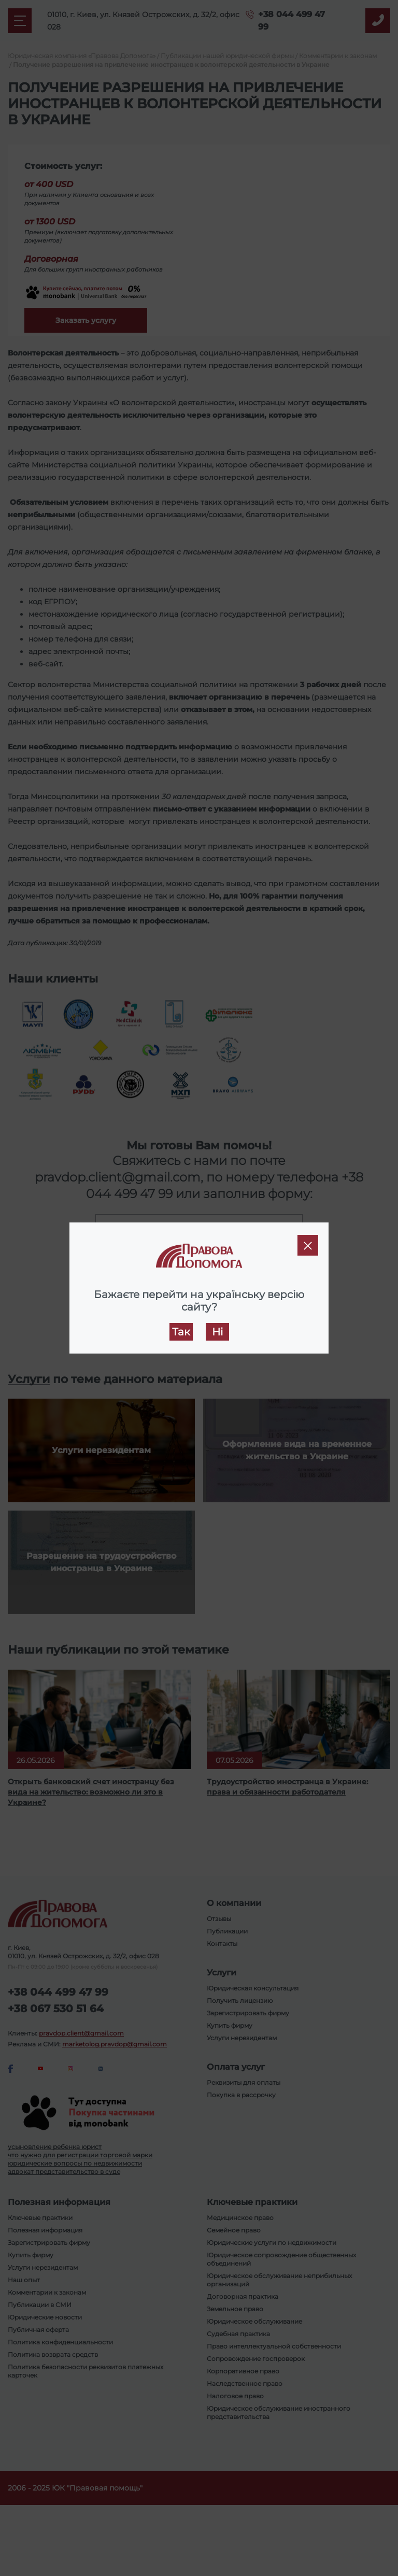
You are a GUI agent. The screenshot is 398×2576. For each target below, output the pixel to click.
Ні (217, 1332)
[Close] (307, 1245)
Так (181, 1332)
